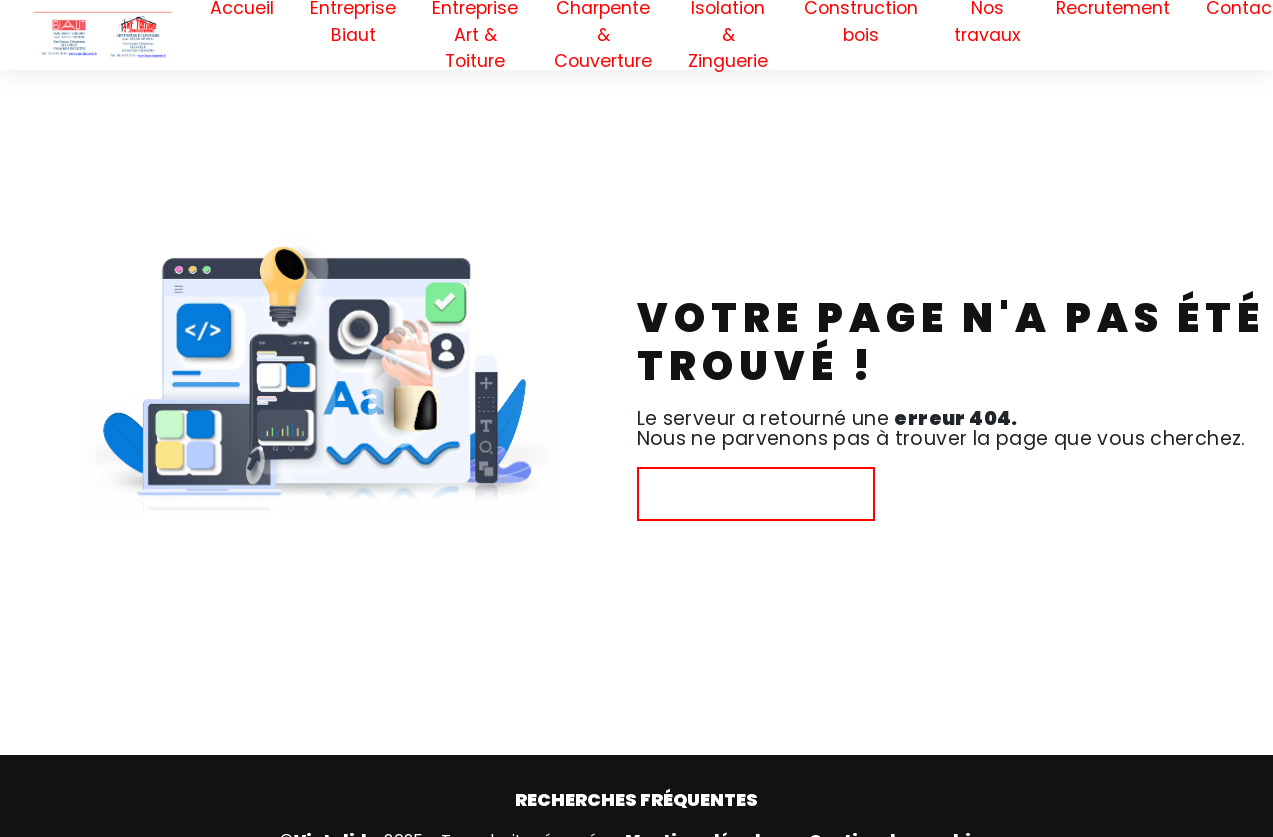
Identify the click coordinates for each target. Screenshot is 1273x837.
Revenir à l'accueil (756, 493)
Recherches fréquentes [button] (636, 800)
